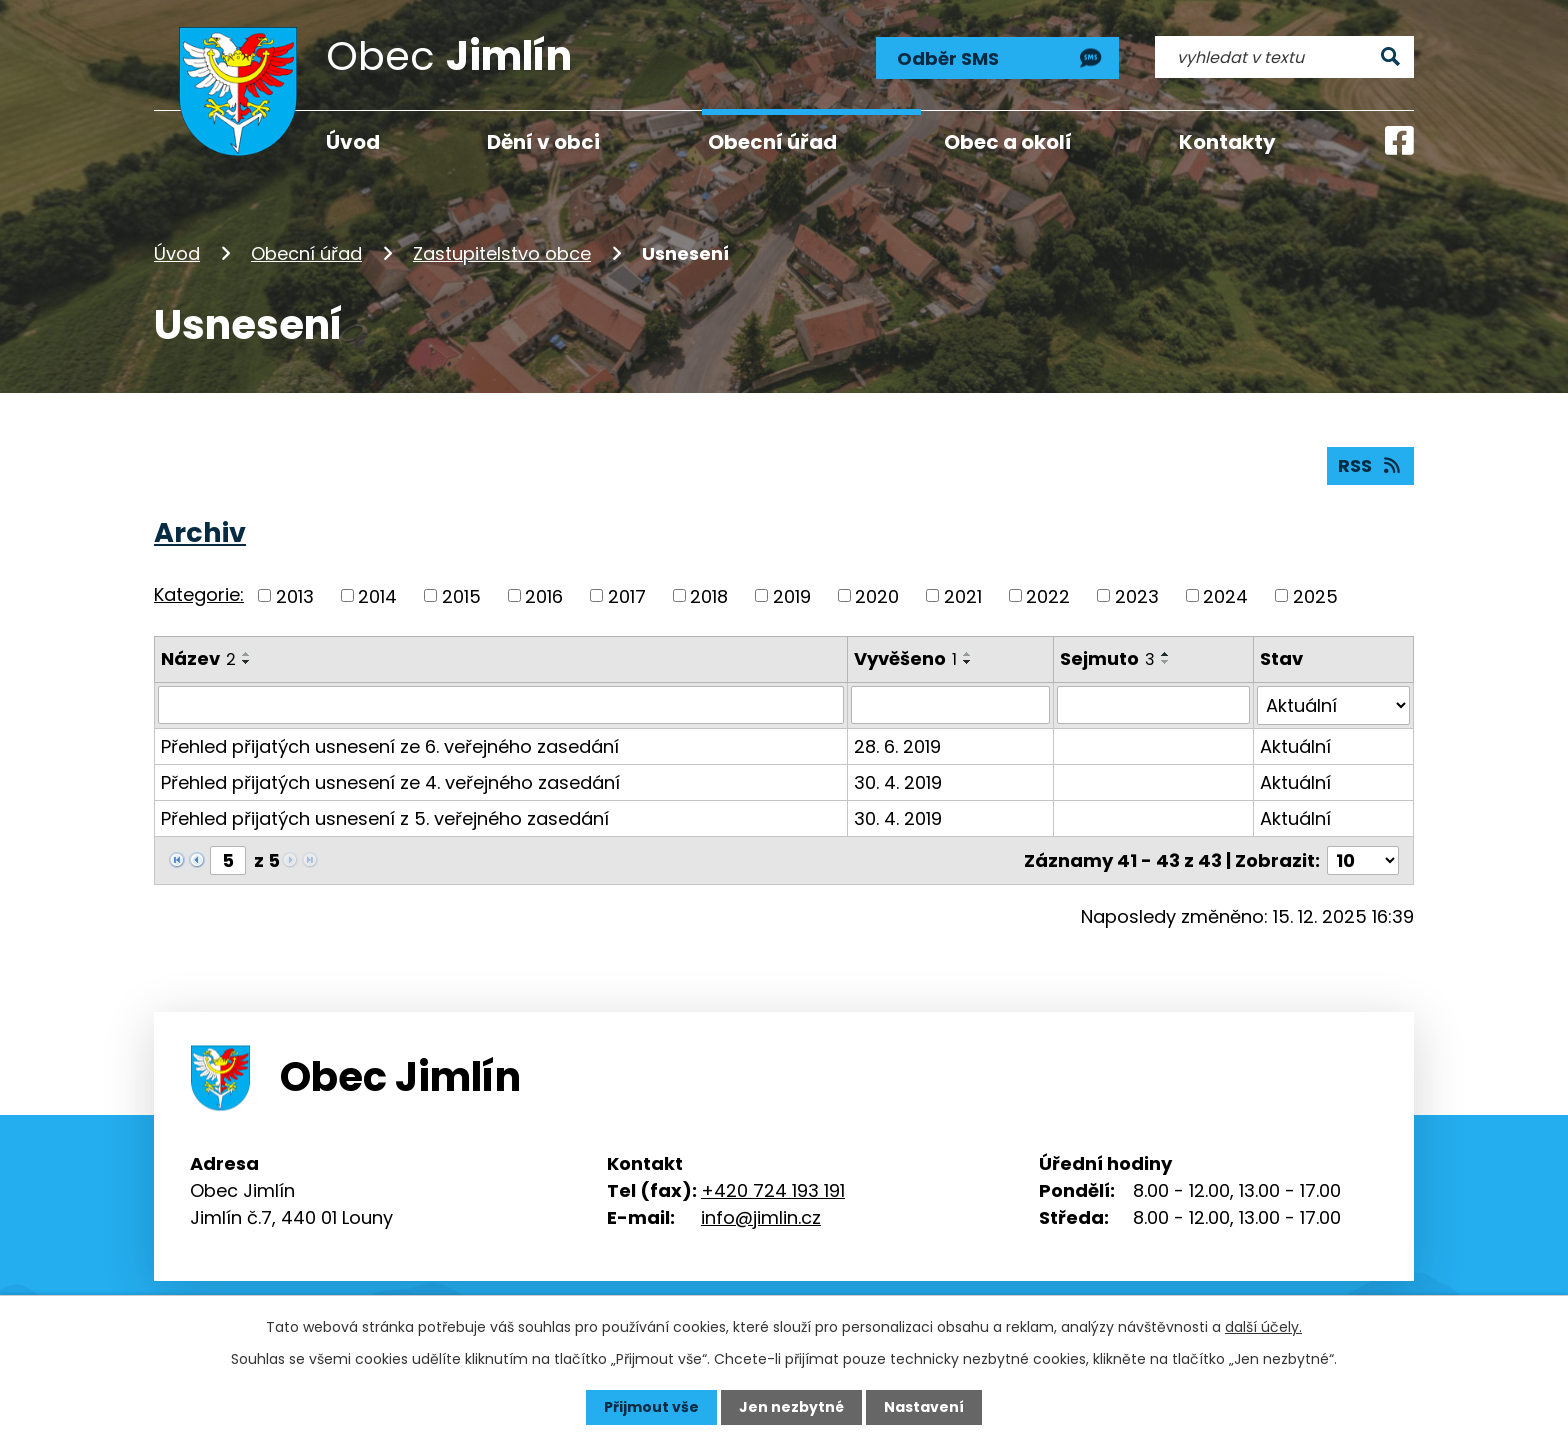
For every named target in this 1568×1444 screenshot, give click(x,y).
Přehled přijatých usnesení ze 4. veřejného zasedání (390, 781)
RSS (1371, 465)
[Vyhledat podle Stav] (1333, 705)
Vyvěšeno (905, 658)
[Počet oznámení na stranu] (1363, 859)
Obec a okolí (1008, 142)
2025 (1315, 595)
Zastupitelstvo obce (502, 253)
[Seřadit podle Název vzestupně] (247, 654)
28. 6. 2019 (897, 745)
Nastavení (924, 1407)
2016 (544, 595)
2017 (627, 595)
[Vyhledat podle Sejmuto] (1153, 705)
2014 (377, 595)
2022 (1048, 595)
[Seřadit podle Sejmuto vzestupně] (1166, 654)
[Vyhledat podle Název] (501, 705)
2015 (461, 595)
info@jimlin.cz (761, 1216)
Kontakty (1227, 142)
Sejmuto (1107, 658)
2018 (709, 595)
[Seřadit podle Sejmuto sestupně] (1166, 662)
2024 (1225, 595)
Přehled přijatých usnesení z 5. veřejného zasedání (385, 817)
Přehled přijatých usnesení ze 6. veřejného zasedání (390, 745)
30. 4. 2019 (898, 781)
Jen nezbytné (791, 1407)
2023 (1137, 595)
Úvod (177, 253)
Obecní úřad (306, 253)
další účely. (1263, 1327)
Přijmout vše (651, 1407)
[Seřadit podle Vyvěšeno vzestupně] (968, 654)
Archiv (200, 532)
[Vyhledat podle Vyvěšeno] (950, 705)
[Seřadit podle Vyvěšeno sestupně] (968, 662)
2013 (295, 595)
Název (198, 658)
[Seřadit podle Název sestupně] (247, 662)
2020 (877, 595)
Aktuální (1295, 745)
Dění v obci (543, 142)
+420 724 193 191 (773, 1189)
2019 (792, 595)
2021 (963, 595)
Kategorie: (199, 594)
